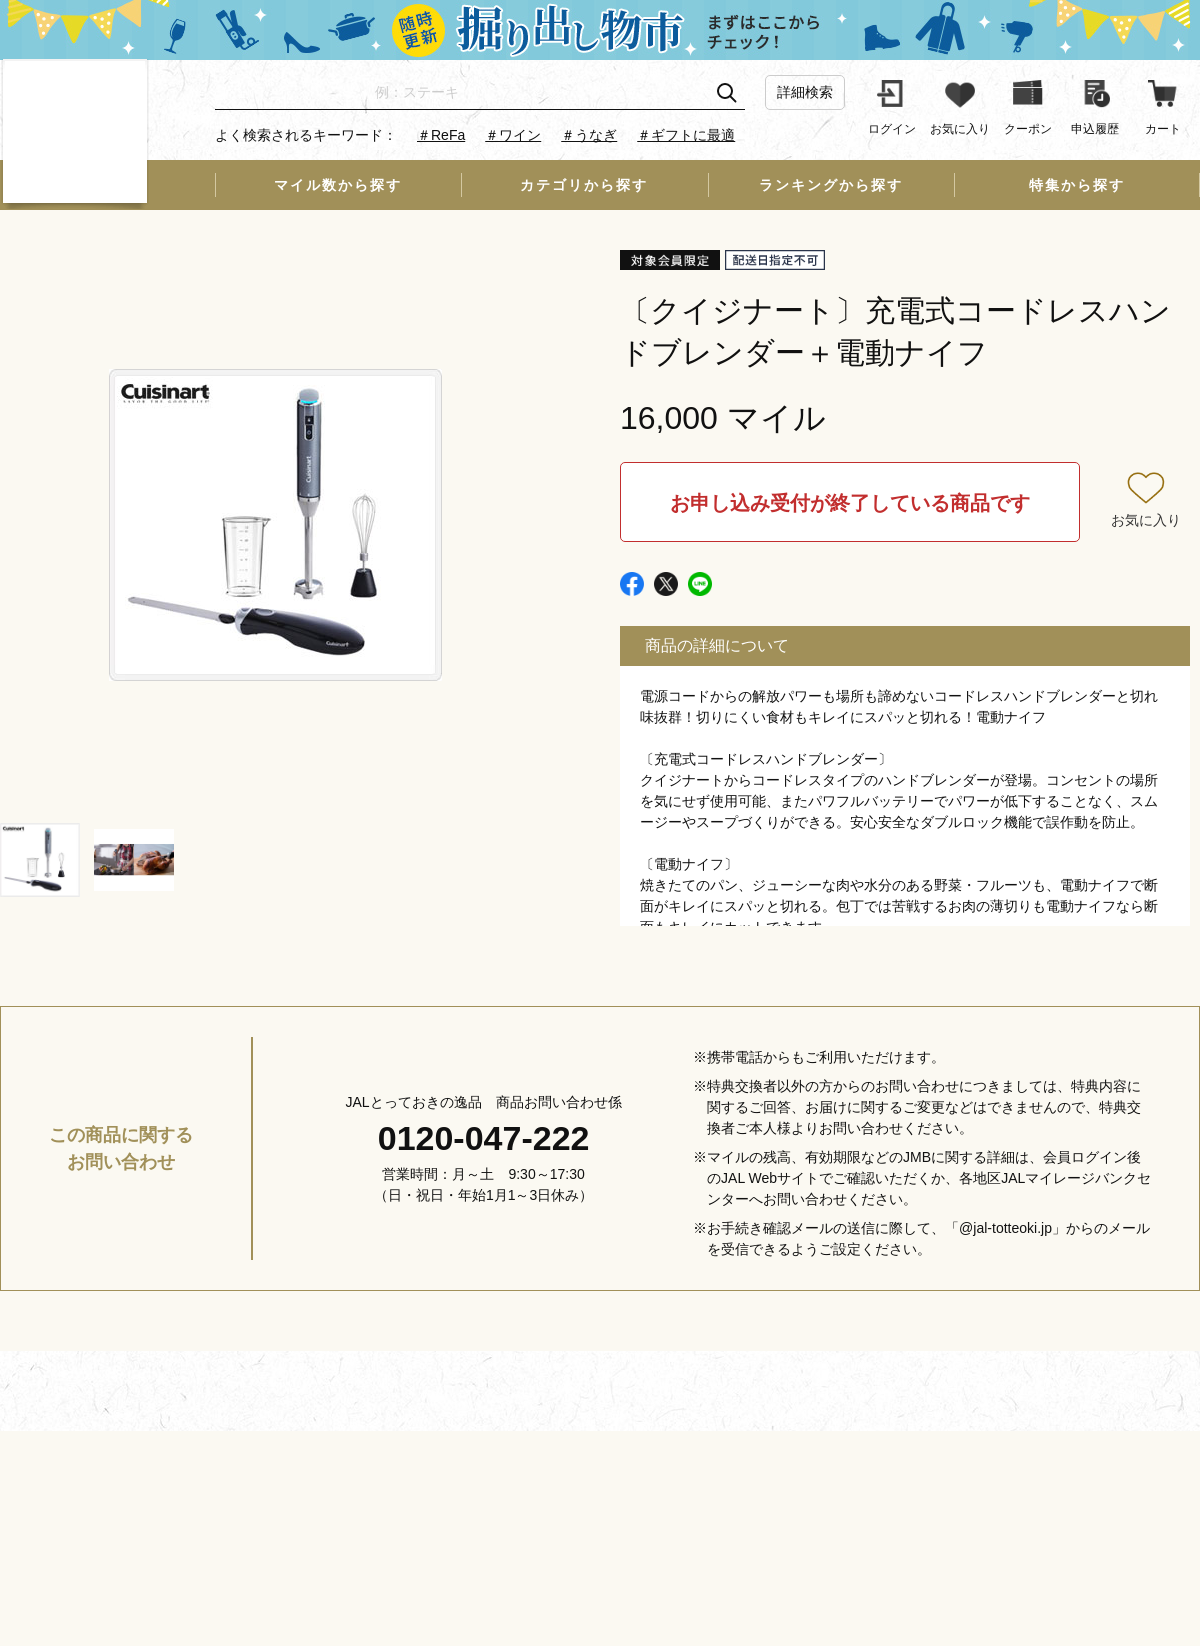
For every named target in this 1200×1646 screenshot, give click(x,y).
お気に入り (1146, 520)
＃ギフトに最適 (686, 135)
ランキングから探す (831, 185)
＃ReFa (441, 135)
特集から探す (1077, 185)
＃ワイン (513, 135)
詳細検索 (805, 92)
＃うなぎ (589, 135)
